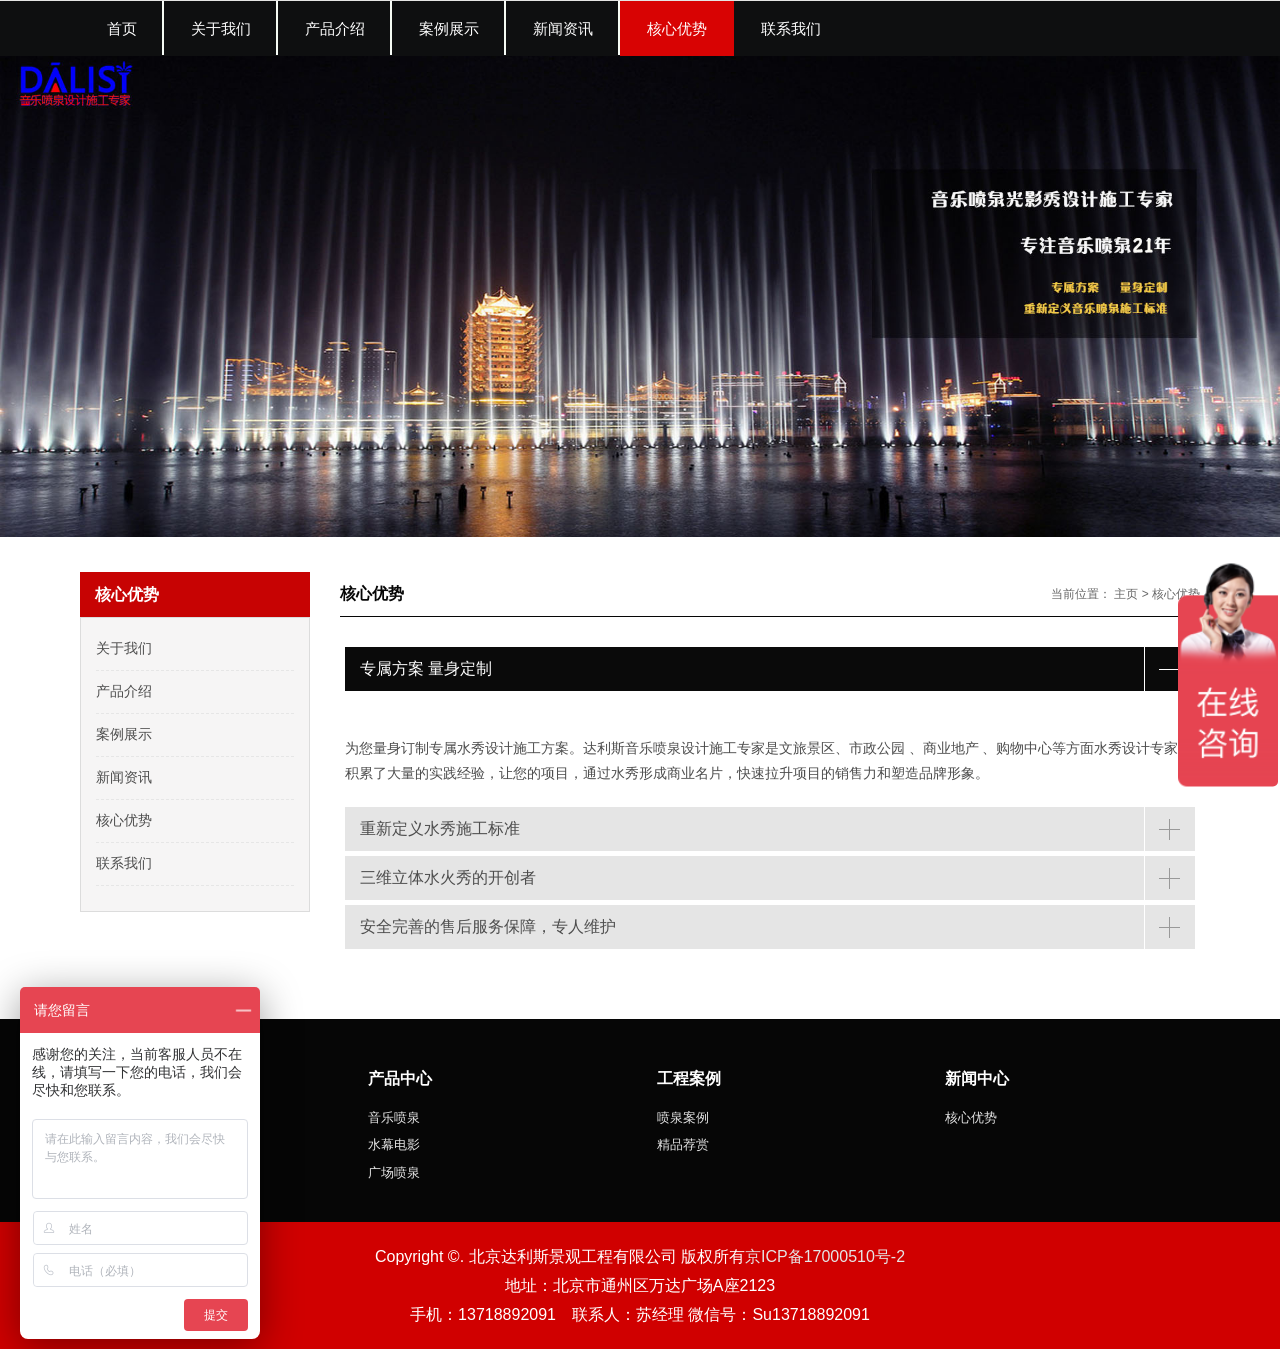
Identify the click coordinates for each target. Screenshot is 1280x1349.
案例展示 (124, 734)
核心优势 (1176, 594)
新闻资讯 (124, 777)
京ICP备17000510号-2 (825, 1256)
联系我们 (124, 863)
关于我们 (124, 648)
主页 (1126, 594)
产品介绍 (124, 691)
